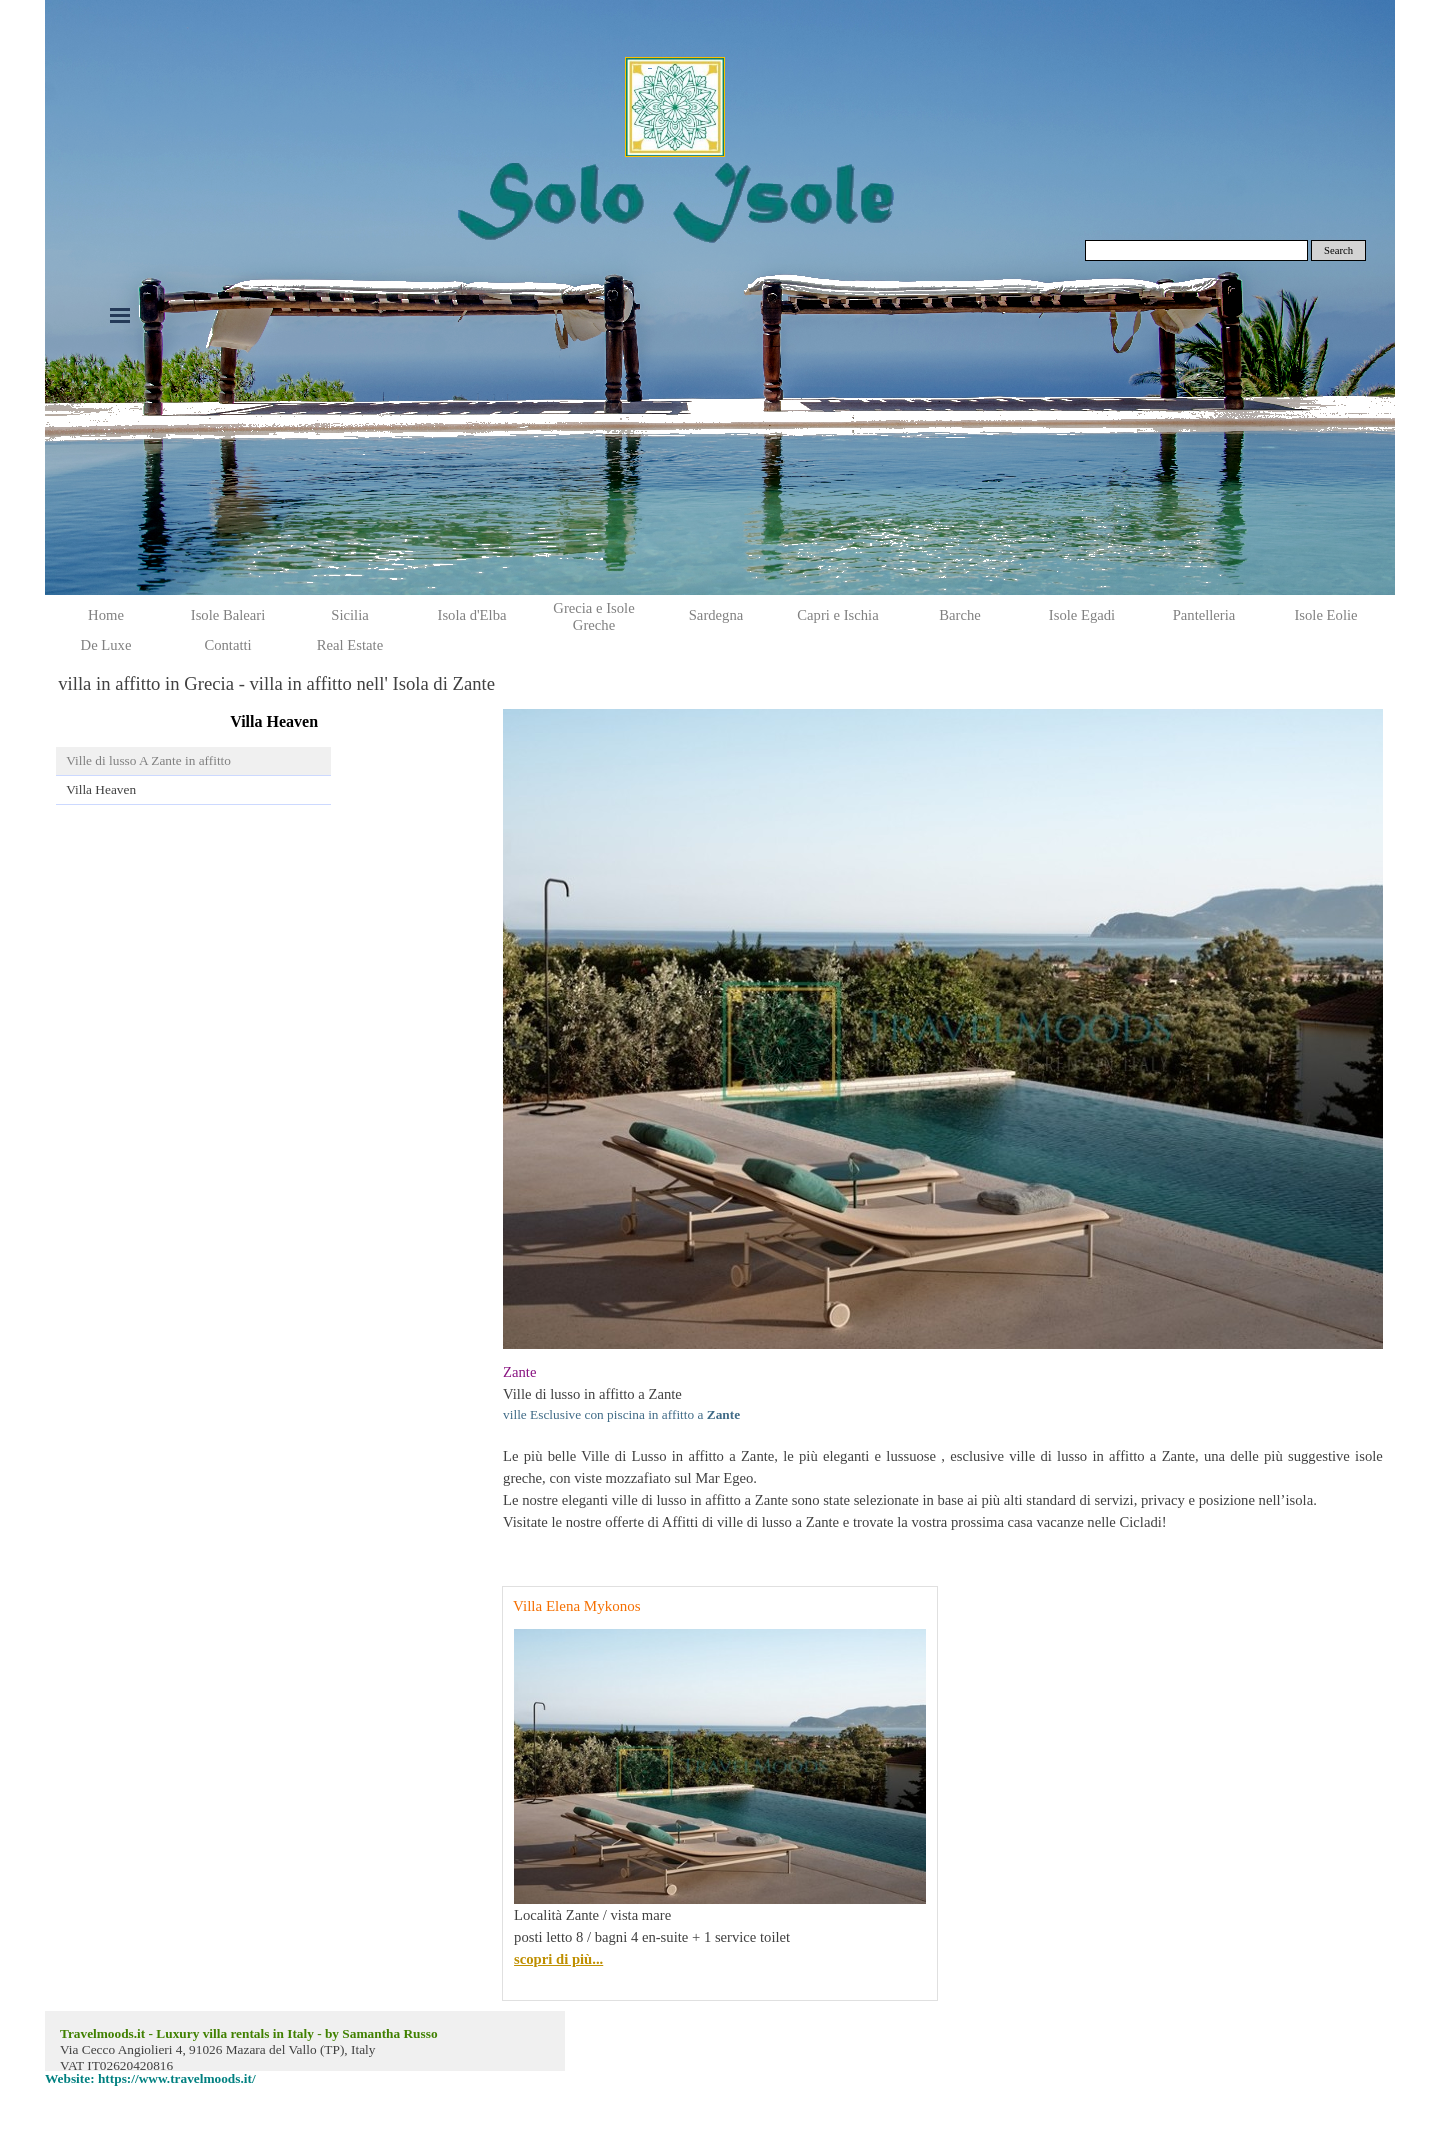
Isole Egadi (1082, 615)
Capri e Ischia (837, 615)
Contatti (227, 645)
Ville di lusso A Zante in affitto (148, 760)
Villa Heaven (101, 789)
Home (106, 615)
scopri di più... (558, 1959)
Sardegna (716, 615)
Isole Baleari (228, 615)
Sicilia (349, 615)
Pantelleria (1204, 615)
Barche (960, 615)
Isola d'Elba (472, 615)
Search (1338, 250)
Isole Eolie (1325, 615)
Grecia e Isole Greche (593, 616)
